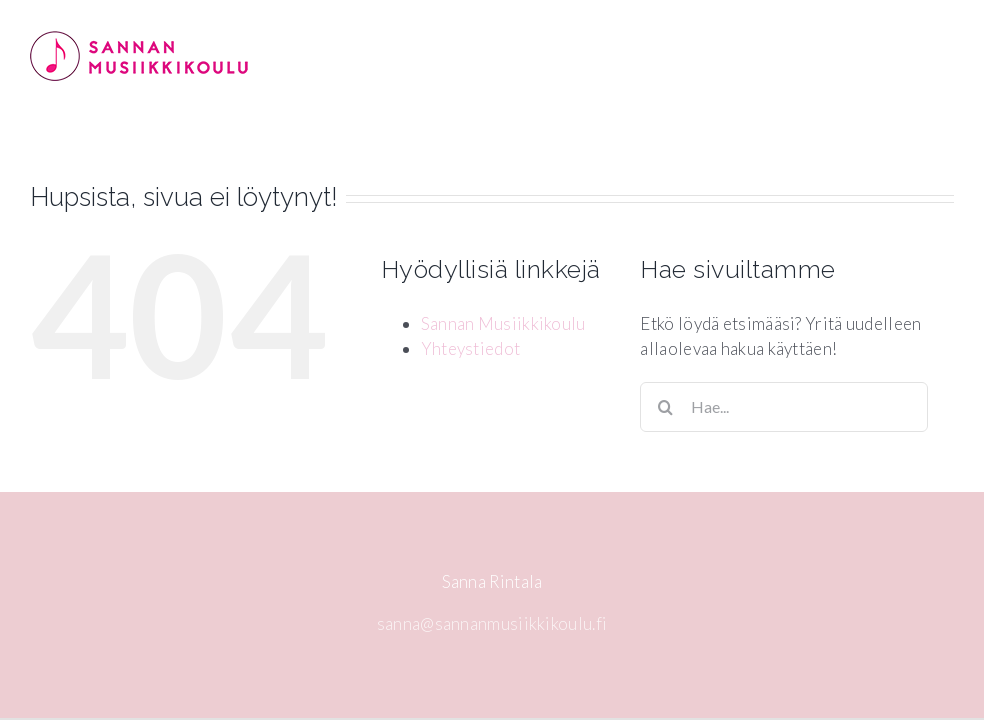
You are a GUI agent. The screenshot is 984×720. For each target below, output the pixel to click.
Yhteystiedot (471, 348)
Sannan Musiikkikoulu (503, 323)
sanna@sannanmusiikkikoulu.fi (492, 623)
